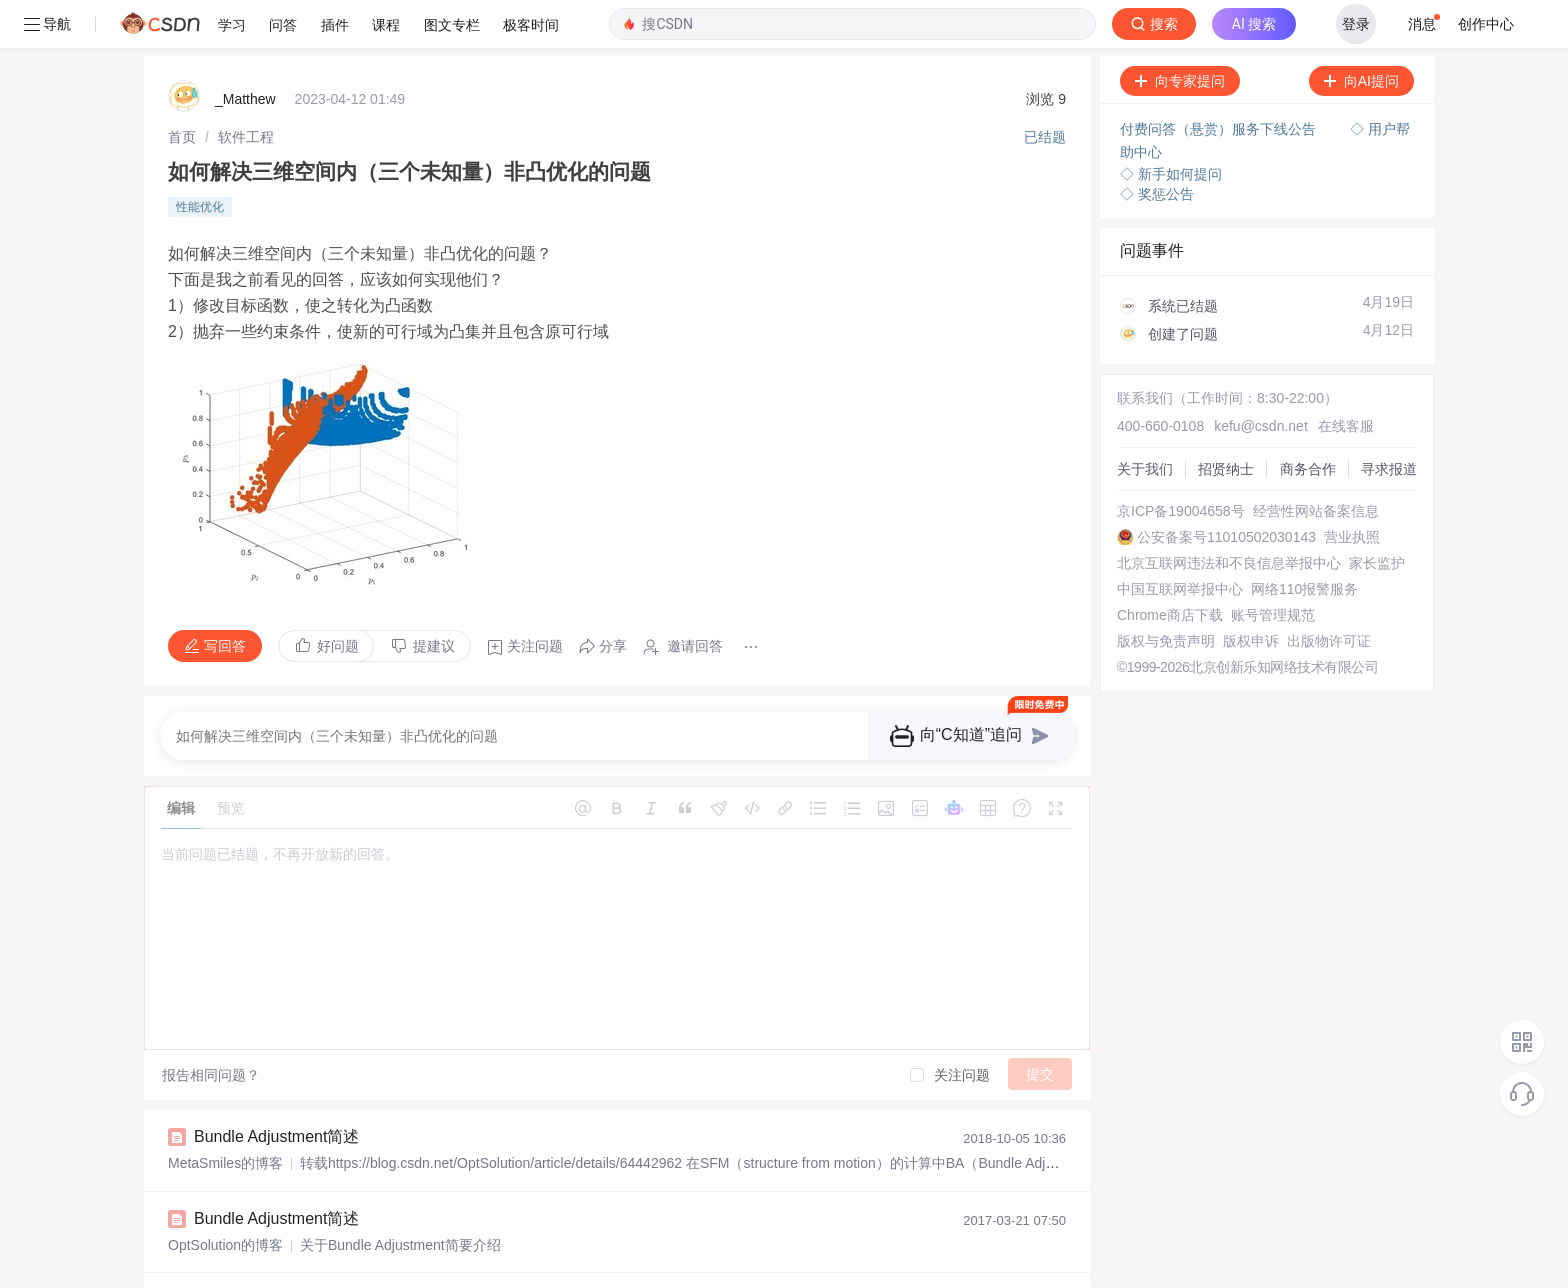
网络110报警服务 (1304, 541)
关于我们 (1145, 421)
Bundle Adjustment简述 (276, 1088)
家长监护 (1377, 515)
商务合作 (1308, 421)
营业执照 (1352, 489)
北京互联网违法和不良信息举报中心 (1229, 515)
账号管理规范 (1273, 567)
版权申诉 (1251, 593)
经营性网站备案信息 (1316, 463)
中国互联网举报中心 (1180, 541)
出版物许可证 (1329, 593)
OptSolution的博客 (225, 1197)
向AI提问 (1361, 33)
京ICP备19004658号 (1181, 463)
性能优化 (200, 159)
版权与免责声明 (1166, 593)
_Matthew (245, 51)
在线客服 (1346, 378)
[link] (182, 89)
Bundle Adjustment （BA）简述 (305, 1251)
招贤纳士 (1226, 421)
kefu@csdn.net (1261, 378)
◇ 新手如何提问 (1171, 126)
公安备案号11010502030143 (1226, 489)
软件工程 (246, 89)
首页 (182, 89)
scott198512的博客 (227, 1278)
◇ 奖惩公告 (1157, 146)
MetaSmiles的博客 (225, 1115)
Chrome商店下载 (1170, 567)
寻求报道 (1389, 421)
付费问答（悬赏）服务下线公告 (1220, 81)
